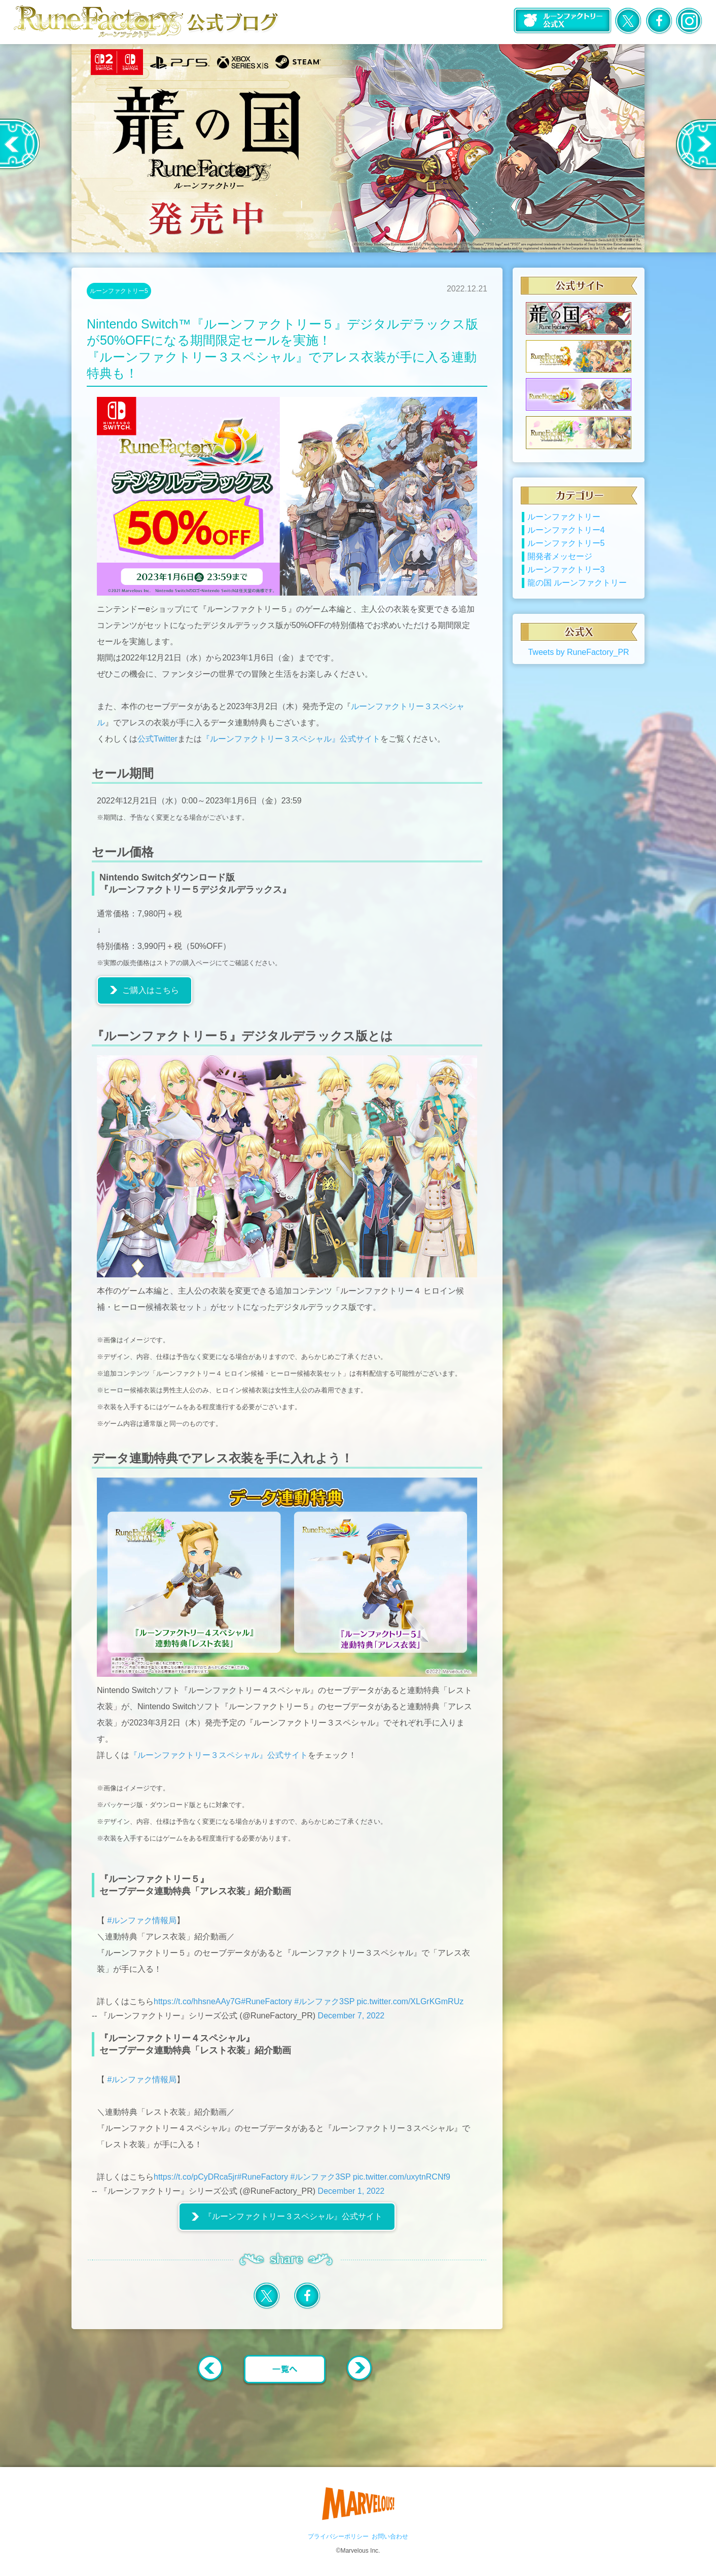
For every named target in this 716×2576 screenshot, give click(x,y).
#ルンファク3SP (324, 2001)
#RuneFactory (266, 2001)
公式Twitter (157, 738)
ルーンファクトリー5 (119, 291)
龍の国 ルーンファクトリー (577, 596)
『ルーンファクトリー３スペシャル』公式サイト (291, 738)
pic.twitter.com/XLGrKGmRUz (410, 2001)
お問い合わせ (390, 2536)
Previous (20, 144)
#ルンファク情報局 (141, 1920)
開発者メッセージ (559, 570)
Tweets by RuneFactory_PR (578, 665)
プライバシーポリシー (338, 2536)
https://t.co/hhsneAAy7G (197, 2001)
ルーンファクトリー (563, 530)
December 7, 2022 (351, 2015)
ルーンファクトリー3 (566, 583)
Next (695, 144)
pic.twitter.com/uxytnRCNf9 (401, 2177)
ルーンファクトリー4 (566, 543)
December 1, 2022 (351, 2191)
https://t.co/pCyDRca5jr (195, 2177)
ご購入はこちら (150, 990)
